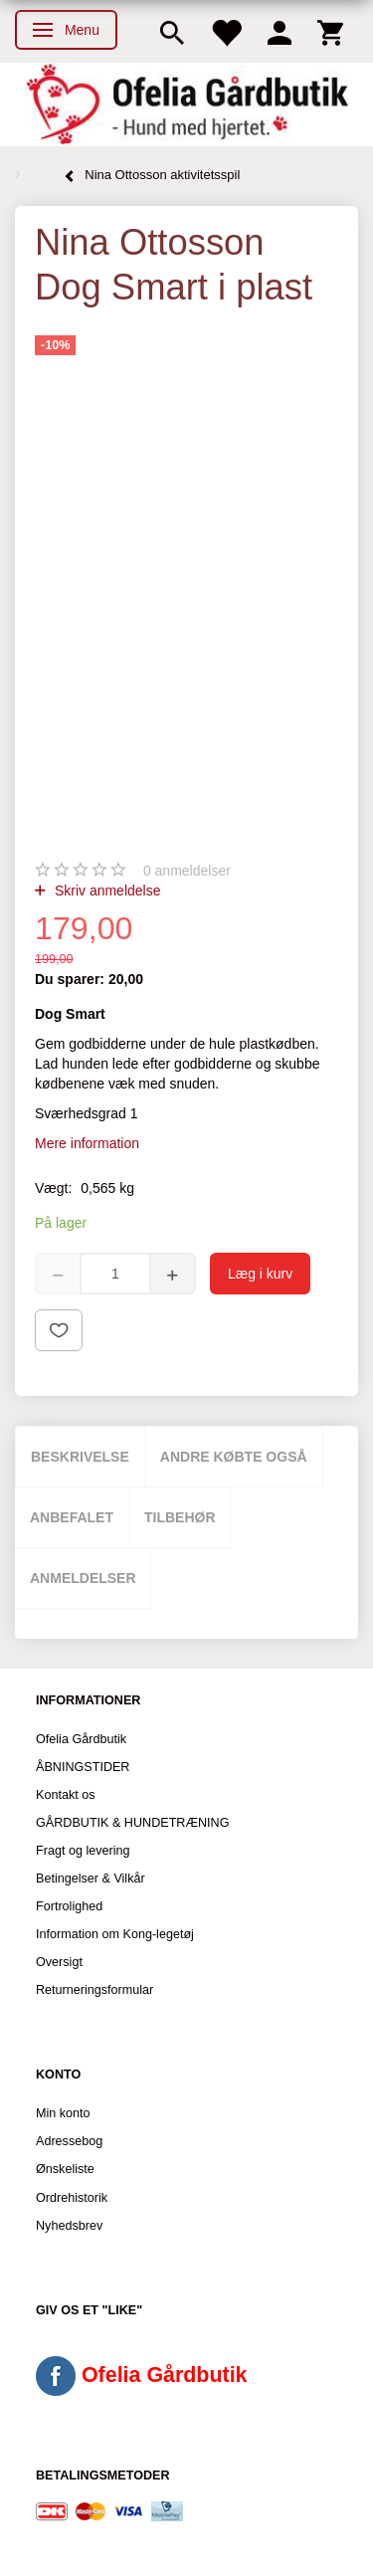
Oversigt (59, 1962)
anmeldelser (187, 871)
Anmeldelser (83, 1578)
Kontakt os (65, 1795)
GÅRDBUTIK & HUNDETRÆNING (133, 1823)
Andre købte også (233, 1457)
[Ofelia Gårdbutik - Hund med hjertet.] (186, 104)
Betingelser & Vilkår (90, 1878)
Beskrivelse (80, 1457)
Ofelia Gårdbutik (81, 1739)
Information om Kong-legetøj (115, 1934)
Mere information (87, 1143)
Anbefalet (71, 1517)
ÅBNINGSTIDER (82, 1767)
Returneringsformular (94, 1990)
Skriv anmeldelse (106, 890)
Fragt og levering (83, 1851)
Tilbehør (180, 1517)
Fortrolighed (69, 1906)
